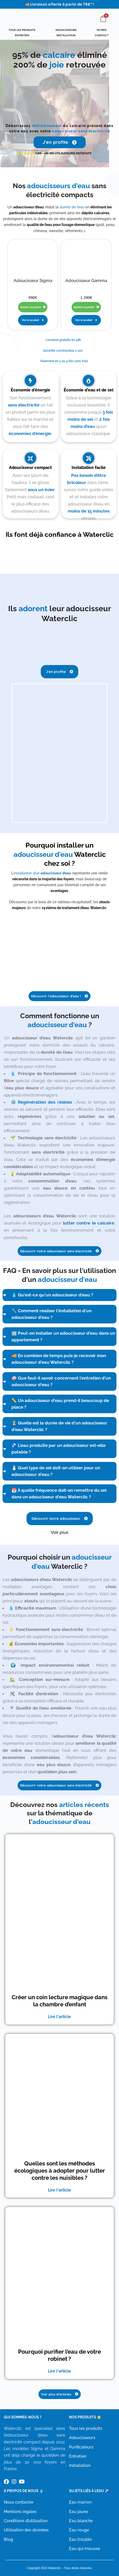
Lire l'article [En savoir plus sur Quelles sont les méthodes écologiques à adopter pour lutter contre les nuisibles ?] (59, 2190)
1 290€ (86, 297)
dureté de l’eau (72, 207)
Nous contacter (19, 2502)
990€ (33, 297)
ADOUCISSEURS (65, 30)
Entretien (77, 2456)
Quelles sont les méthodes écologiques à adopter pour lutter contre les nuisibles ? (59, 2170)
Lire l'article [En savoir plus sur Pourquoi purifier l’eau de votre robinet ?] (59, 2371)
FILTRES (102, 30)
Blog (8, 2539)
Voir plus (59, 1532)
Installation (79, 2465)
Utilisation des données (26, 2530)
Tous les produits (85, 2428)
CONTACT (102, 35)
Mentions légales (20, 2511)
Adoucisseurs (82, 2437)
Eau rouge (79, 2530)
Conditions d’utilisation (25, 2520)
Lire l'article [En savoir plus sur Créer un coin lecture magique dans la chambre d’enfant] (59, 2016)
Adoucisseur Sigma (33, 280)
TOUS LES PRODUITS (22, 30)
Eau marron (80, 2502)
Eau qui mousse (84, 2548)
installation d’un (42, 873)
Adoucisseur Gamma (86, 280)
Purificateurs (81, 2447)
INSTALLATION (66, 35)
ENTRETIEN (22, 35)
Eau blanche (81, 2520)
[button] (32, 307)
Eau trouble (80, 2539)
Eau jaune (78, 2511)
